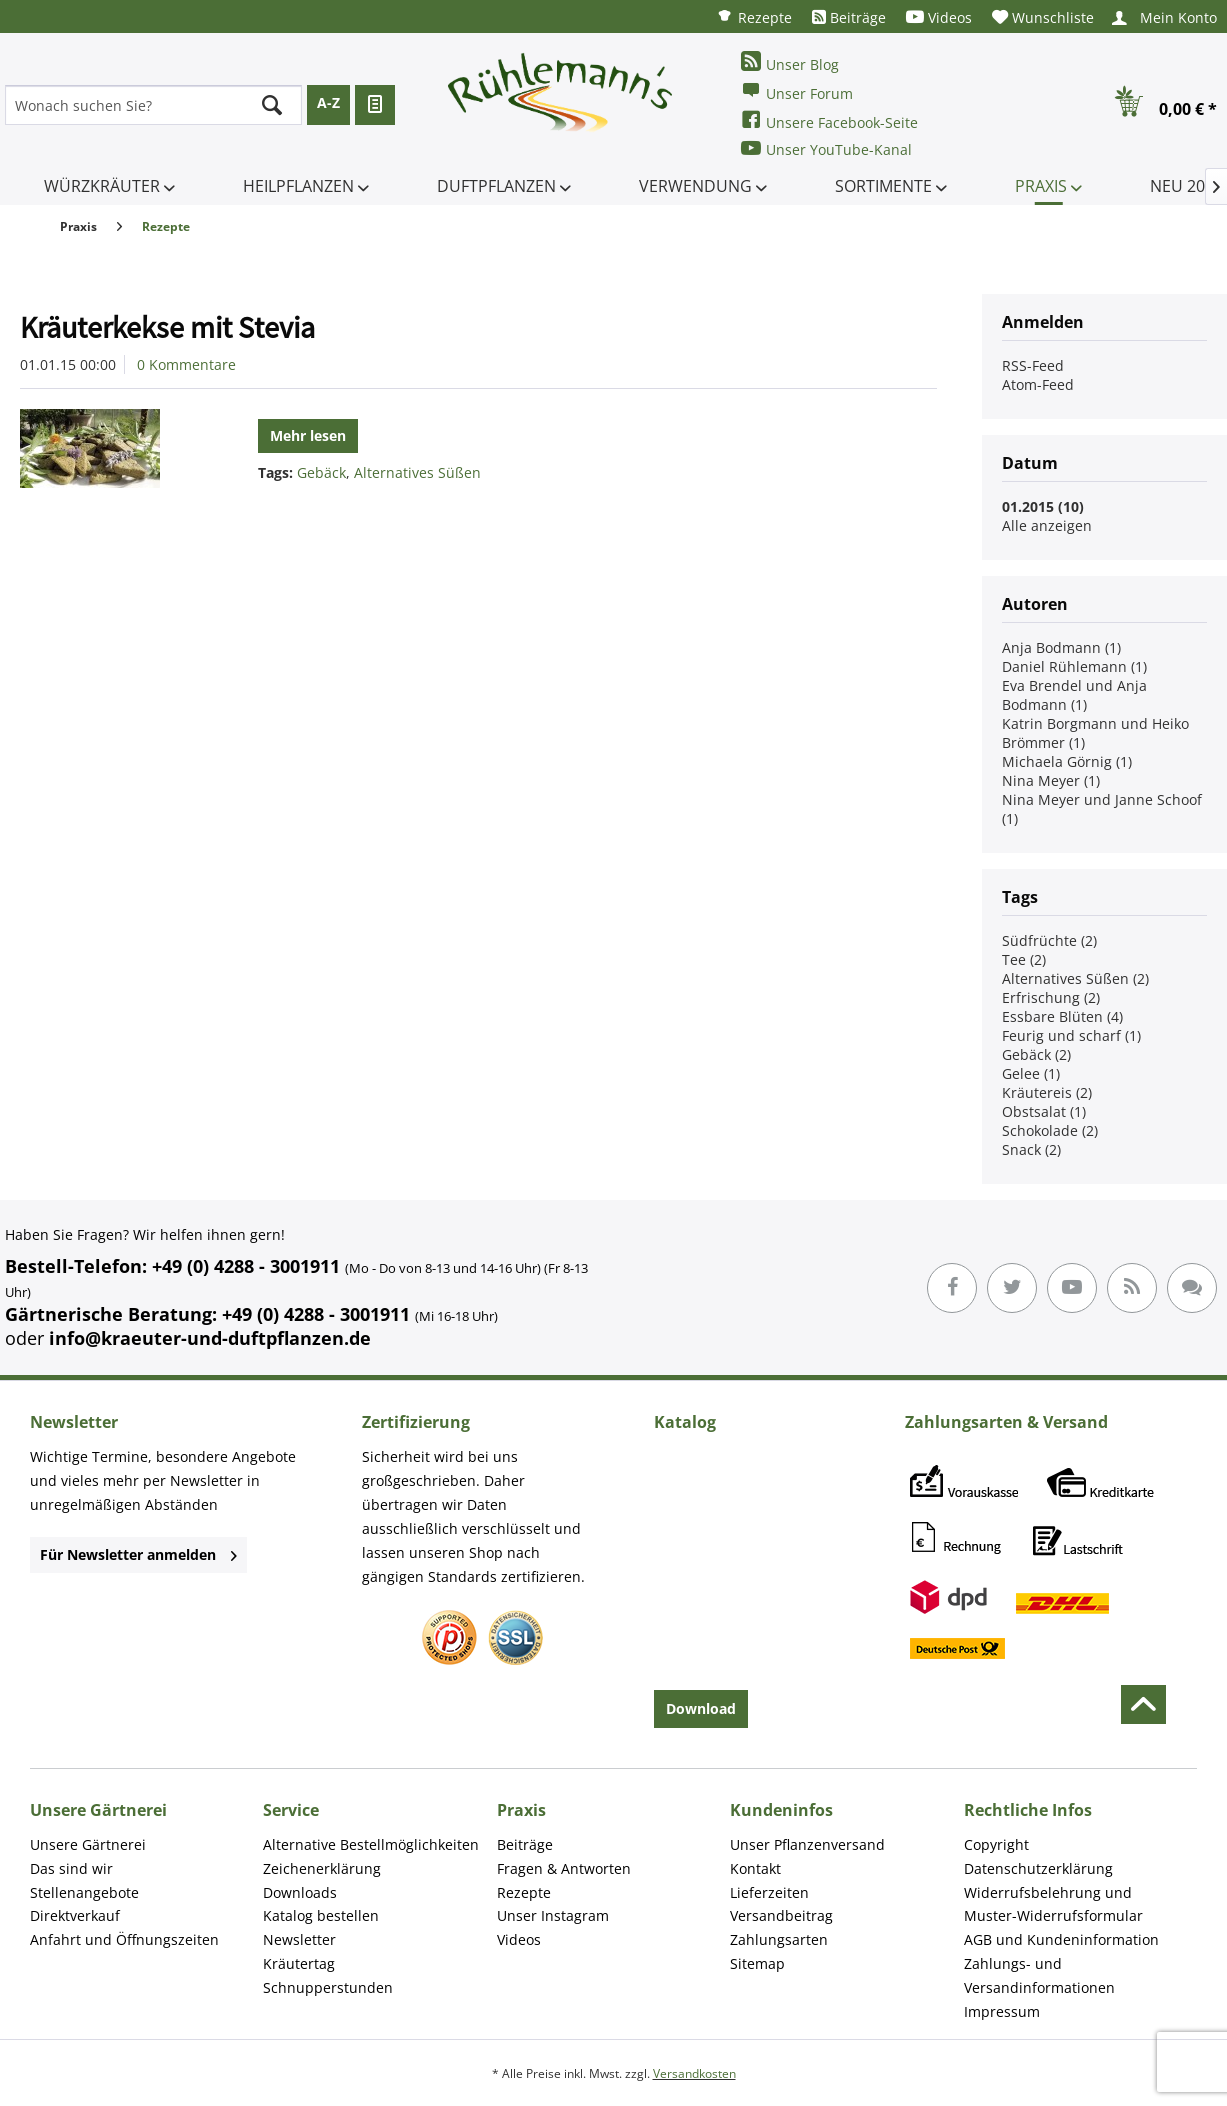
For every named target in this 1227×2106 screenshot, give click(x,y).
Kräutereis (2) (1047, 1092)
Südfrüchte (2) (1049, 940)
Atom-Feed (1038, 384)
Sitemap (757, 1963)
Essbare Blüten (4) (1062, 1016)
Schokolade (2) (1050, 1130)
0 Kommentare (186, 364)
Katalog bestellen (321, 1915)
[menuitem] (754, 16)
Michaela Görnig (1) (1067, 761)
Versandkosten (694, 2073)
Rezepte (754, 16)
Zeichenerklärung (322, 1868)
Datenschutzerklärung (1038, 1868)
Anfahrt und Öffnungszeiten (124, 1939)
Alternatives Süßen (417, 472)
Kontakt (755, 1868)
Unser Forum (797, 91)
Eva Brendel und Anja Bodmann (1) (1074, 695)
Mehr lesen (308, 435)
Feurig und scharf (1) (1071, 1035)
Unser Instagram (553, 1915)
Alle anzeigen (1047, 525)
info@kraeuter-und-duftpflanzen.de (210, 1338)
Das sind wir (71, 1868)
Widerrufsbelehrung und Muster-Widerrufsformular (1053, 1904)
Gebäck (321, 472)
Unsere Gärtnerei (88, 1844)
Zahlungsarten (779, 1939)
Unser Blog (790, 62)
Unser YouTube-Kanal (826, 148)
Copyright (996, 1844)
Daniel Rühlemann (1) (1074, 666)
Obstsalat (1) (1044, 1111)
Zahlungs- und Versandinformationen (1039, 1975)
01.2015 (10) (1043, 506)
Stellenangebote (84, 1892)
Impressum (1002, 2011)
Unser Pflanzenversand (807, 1844)
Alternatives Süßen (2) (1075, 978)
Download (701, 1708)
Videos (939, 17)
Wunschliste (1043, 17)
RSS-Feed (1033, 365)
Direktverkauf (75, 1915)
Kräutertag (299, 1963)
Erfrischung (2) (1051, 997)
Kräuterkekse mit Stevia (167, 327)
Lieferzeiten (769, 1892)
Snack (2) (1031, 1149)
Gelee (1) (1031, 1073)
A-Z (328, 102)
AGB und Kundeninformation (1061, 1939)
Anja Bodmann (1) (1061, 647)
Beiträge (849, 17)
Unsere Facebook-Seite (829, 120)
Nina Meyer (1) (1051, 780)
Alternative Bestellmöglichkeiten (371, 1844)
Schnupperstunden (328, 1987)
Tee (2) (1024, 959)
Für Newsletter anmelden (138, 1554)
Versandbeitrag (781, 1915)
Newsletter (299, 1939)
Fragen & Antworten (564, 1868)
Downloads (300, 1892)
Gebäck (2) (1036, 1054)
